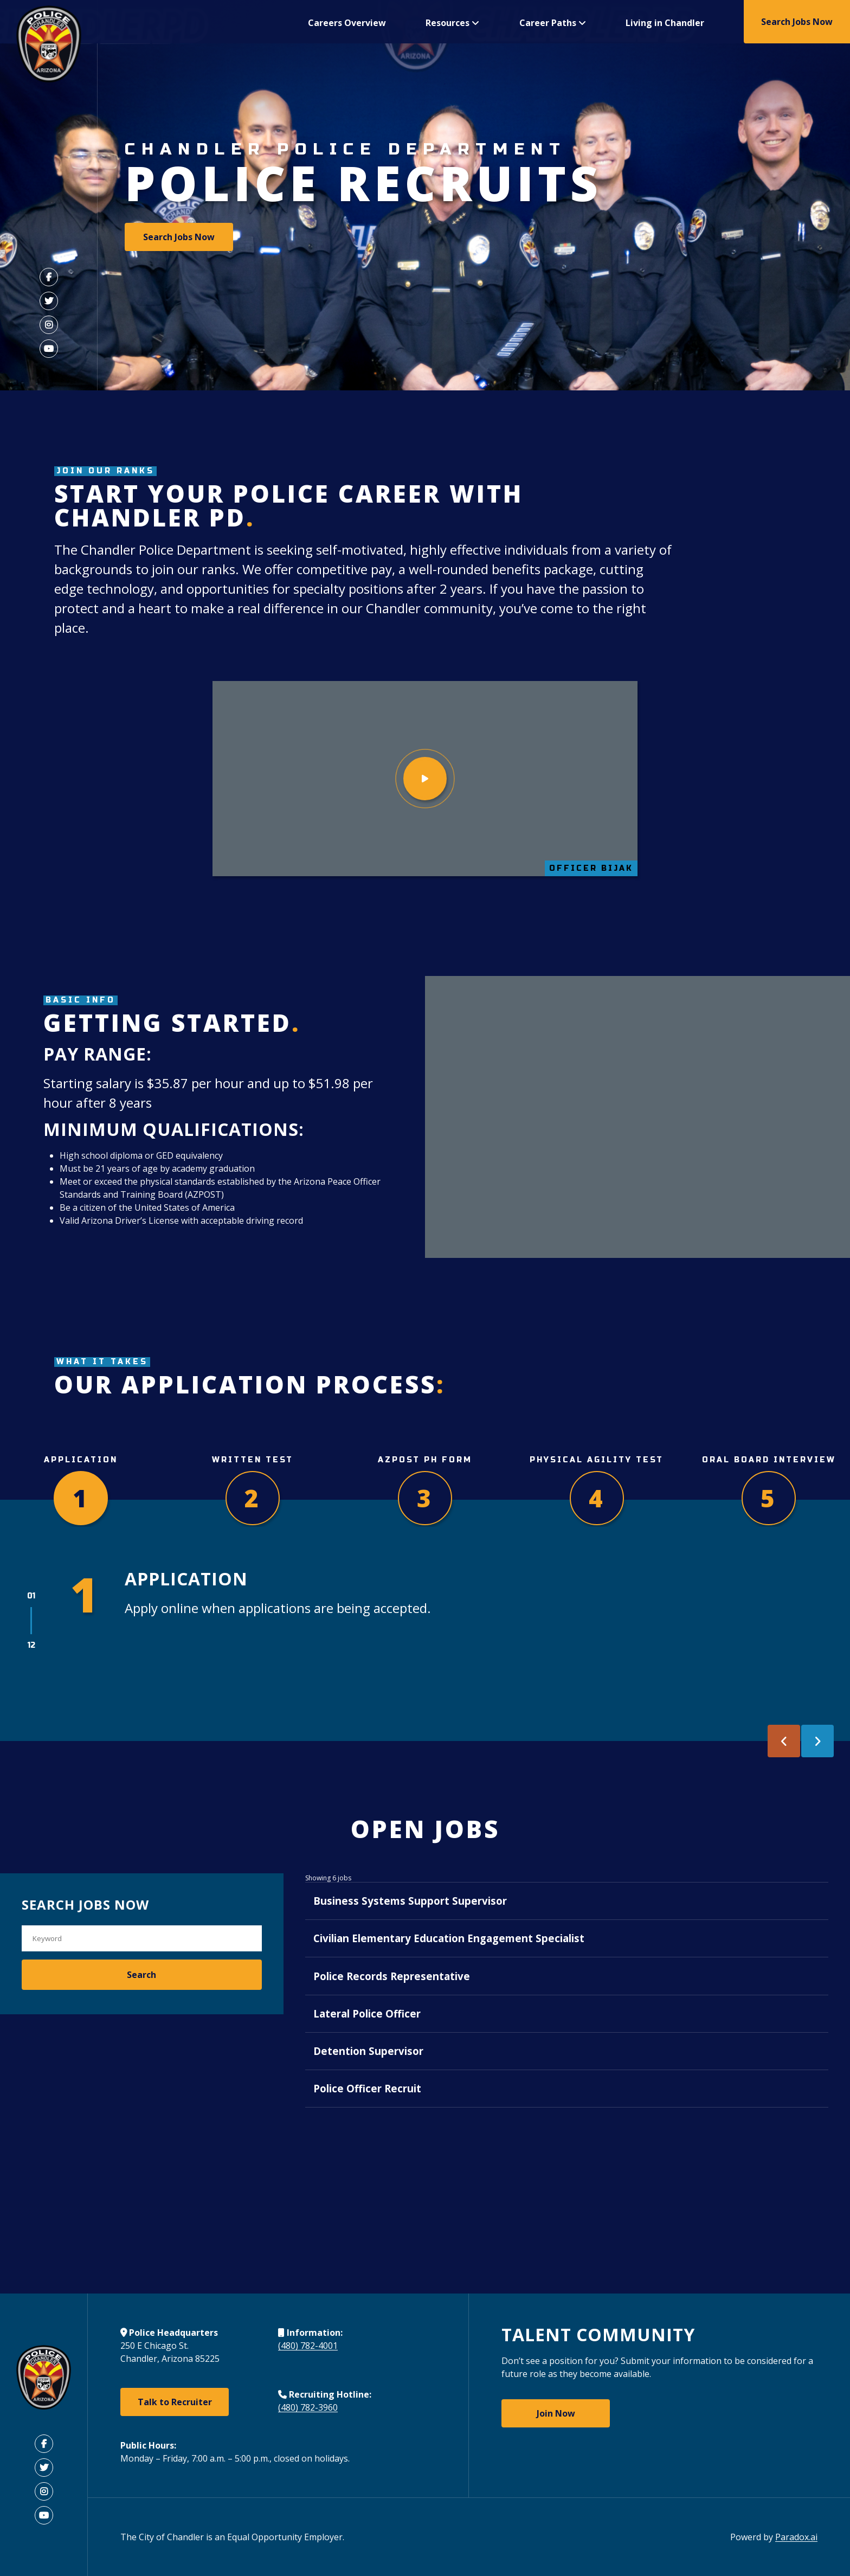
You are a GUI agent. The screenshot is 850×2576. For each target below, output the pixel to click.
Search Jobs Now (797, 22)
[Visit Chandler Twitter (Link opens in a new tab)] (49, 301)
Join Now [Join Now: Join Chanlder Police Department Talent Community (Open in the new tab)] (556, 2413)
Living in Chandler (665, 23)
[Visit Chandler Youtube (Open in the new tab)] (44, 2515)
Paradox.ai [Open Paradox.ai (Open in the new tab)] (796, 2537)
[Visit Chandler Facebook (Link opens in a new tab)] (49, 277)
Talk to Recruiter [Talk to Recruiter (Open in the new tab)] (175, 2402)
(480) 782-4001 (308, 2345)
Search (141, 1975)
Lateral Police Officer (359, 2070)
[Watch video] (425, 778)
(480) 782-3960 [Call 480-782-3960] (308, 2407)
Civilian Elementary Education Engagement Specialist (440, 1962)
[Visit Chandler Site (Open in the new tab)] (43, 2379)
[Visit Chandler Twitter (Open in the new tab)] (44, 2467)
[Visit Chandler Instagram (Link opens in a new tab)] (49, 325)
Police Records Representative (383, 2016)
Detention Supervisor (360, 2123)
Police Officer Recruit (359, 2177)
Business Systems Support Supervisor (402, 1909)
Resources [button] (452, 23)
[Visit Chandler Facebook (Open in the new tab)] (44, 2443)
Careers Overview (347, 23)
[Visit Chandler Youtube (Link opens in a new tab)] (49, 348)
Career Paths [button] (552, 23)
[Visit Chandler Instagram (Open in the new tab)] (44, 2491)
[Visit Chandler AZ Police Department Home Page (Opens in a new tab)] (48, 45)
